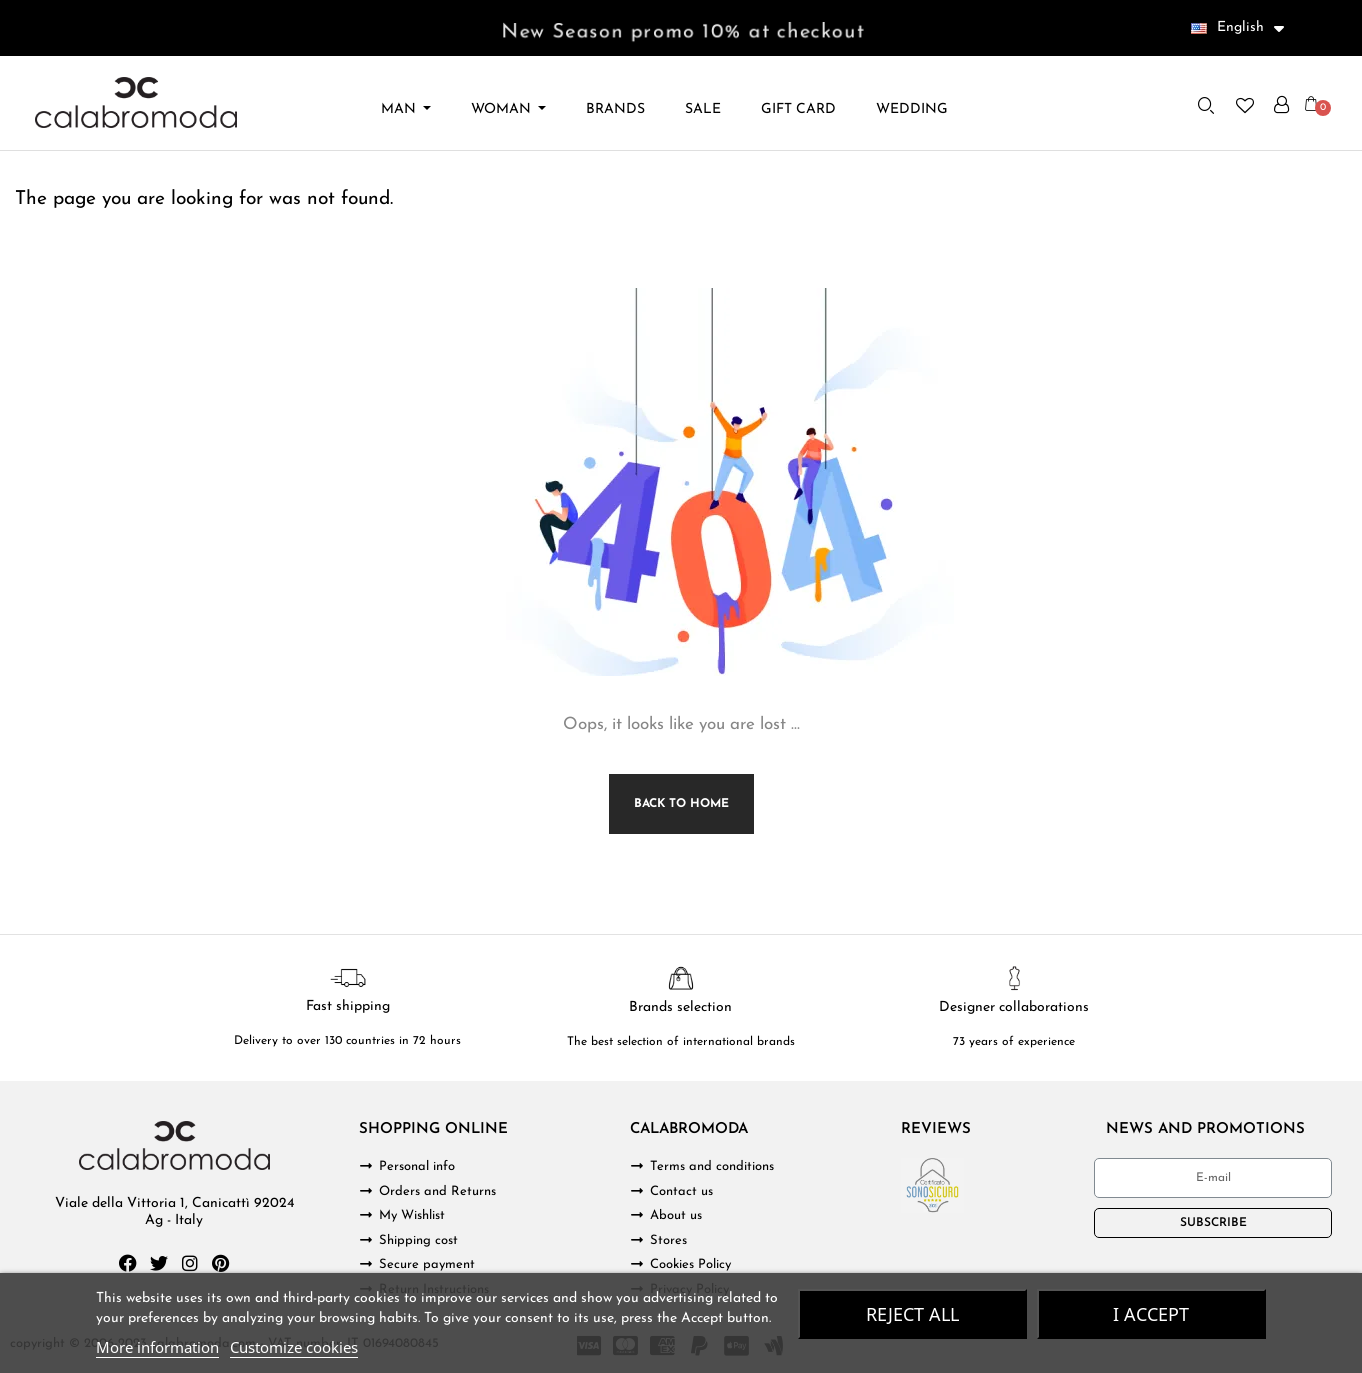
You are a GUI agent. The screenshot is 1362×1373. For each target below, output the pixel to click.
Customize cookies (294, 1347)
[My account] (1281, 105)
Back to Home (681, 804)
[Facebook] (128, 1263)
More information (157, 1347)
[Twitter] (159, 1263)
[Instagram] (190, 1263)
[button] (1206, 105)
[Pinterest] (221, 1263)
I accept (1151, 1314)
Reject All (912, 1314)
